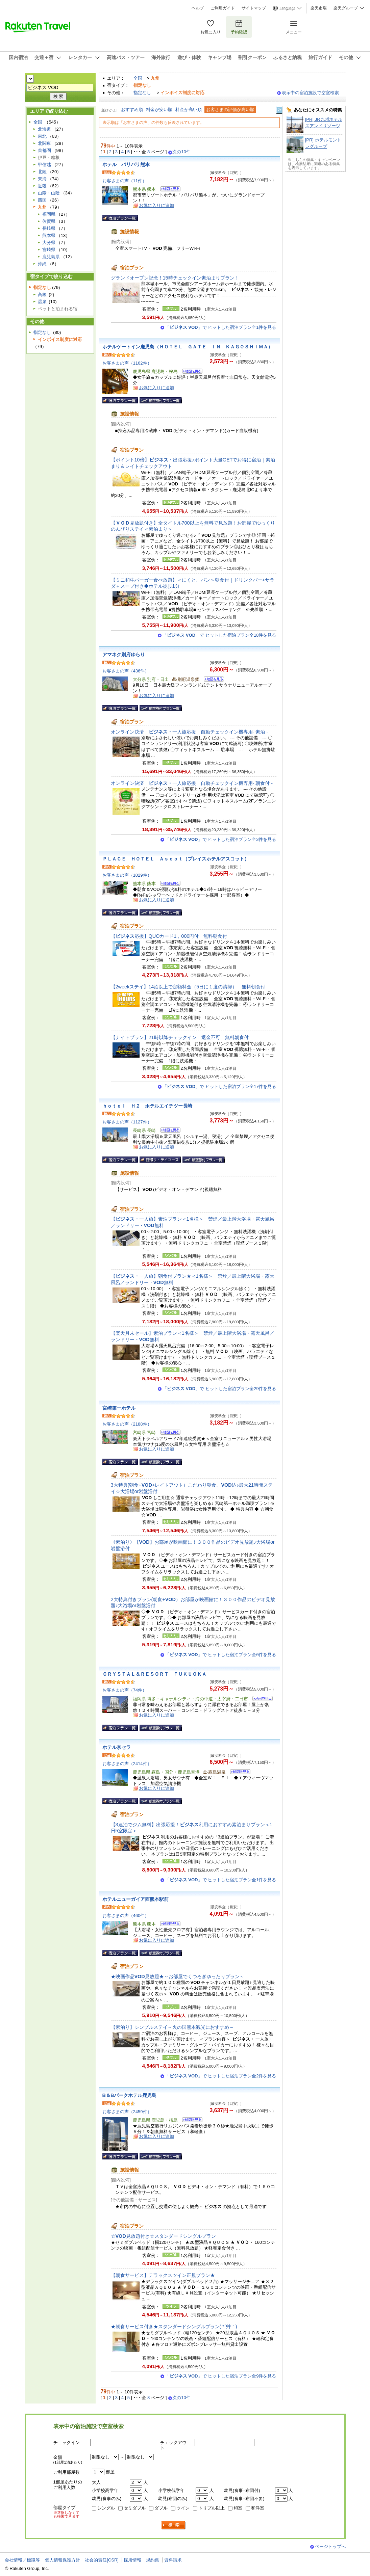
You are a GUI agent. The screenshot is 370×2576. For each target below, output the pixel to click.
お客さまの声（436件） (125, 670)
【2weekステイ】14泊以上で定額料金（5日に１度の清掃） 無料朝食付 (188, 986)
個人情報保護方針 (62, 2559)
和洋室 (257, 2508)
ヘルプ (198, 8)
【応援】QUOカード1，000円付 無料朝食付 (169, 936)
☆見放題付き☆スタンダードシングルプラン (163, 2236)
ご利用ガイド (223, 8)
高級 (42, 294)
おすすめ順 (132, 109)
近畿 (42, 185)
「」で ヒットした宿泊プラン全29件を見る (219, 1388)
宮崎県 (48, 249)
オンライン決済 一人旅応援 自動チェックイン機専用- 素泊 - (189, 732)
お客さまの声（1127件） (127, 1121)
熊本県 (48, 235)
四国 (42, 200)
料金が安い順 (159, 109)
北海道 (44, 129)
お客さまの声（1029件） (127, 875)
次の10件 (181, 152)
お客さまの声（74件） (124, 1690)
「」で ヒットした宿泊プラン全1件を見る (220, 327)
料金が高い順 (188, 109)
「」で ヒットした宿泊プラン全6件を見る (220, 1654)
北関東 (44, 143)
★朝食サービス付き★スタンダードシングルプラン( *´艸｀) (174, 2326)
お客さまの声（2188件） (127, 1424)
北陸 (42, 171)
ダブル (161, 2508)
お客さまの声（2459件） (127, 2111)
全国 (137, 78)
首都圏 (44, 150)
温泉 (42, 301)
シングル (106, 2508)
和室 (237, 2508)
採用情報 (132, 2559)
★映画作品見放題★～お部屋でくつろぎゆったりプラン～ (177, 1976)
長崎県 (48, 228)
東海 (42, 178)
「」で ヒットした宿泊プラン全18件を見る (219, 635)
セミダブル (135, 2508)
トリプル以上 (211, 2508)
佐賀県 (48, 221)
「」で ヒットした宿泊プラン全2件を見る (220, 839)
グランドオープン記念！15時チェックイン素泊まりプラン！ (175, 278)
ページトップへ (330, 2546)
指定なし (142, 92)
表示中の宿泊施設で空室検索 (310, 92)
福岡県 (48, 214)
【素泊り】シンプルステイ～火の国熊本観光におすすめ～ (172, 2027)
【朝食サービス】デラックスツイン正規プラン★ (163, 2275)
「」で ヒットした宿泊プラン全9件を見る (220, 2376)
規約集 (152, 2559)
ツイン (183, 2508)
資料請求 (173, 2559)
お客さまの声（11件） (124, 180)
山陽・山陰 (49, 192)
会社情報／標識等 (22, 2559)
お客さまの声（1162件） (127, 363)
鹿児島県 (51, 256)
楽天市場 (319, 8)
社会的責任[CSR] (102, 2559)
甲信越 (44, 164)
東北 (42, 136)
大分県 (48, 242)
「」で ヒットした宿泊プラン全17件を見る (219, 1086)
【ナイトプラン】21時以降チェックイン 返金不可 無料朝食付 (180, 1037)
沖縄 (42, 263)
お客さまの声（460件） (125, 1915)
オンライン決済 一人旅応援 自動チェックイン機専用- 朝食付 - (192, 783)
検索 (174, 2525)
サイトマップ (254, 8)
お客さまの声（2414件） (127, 1763)
